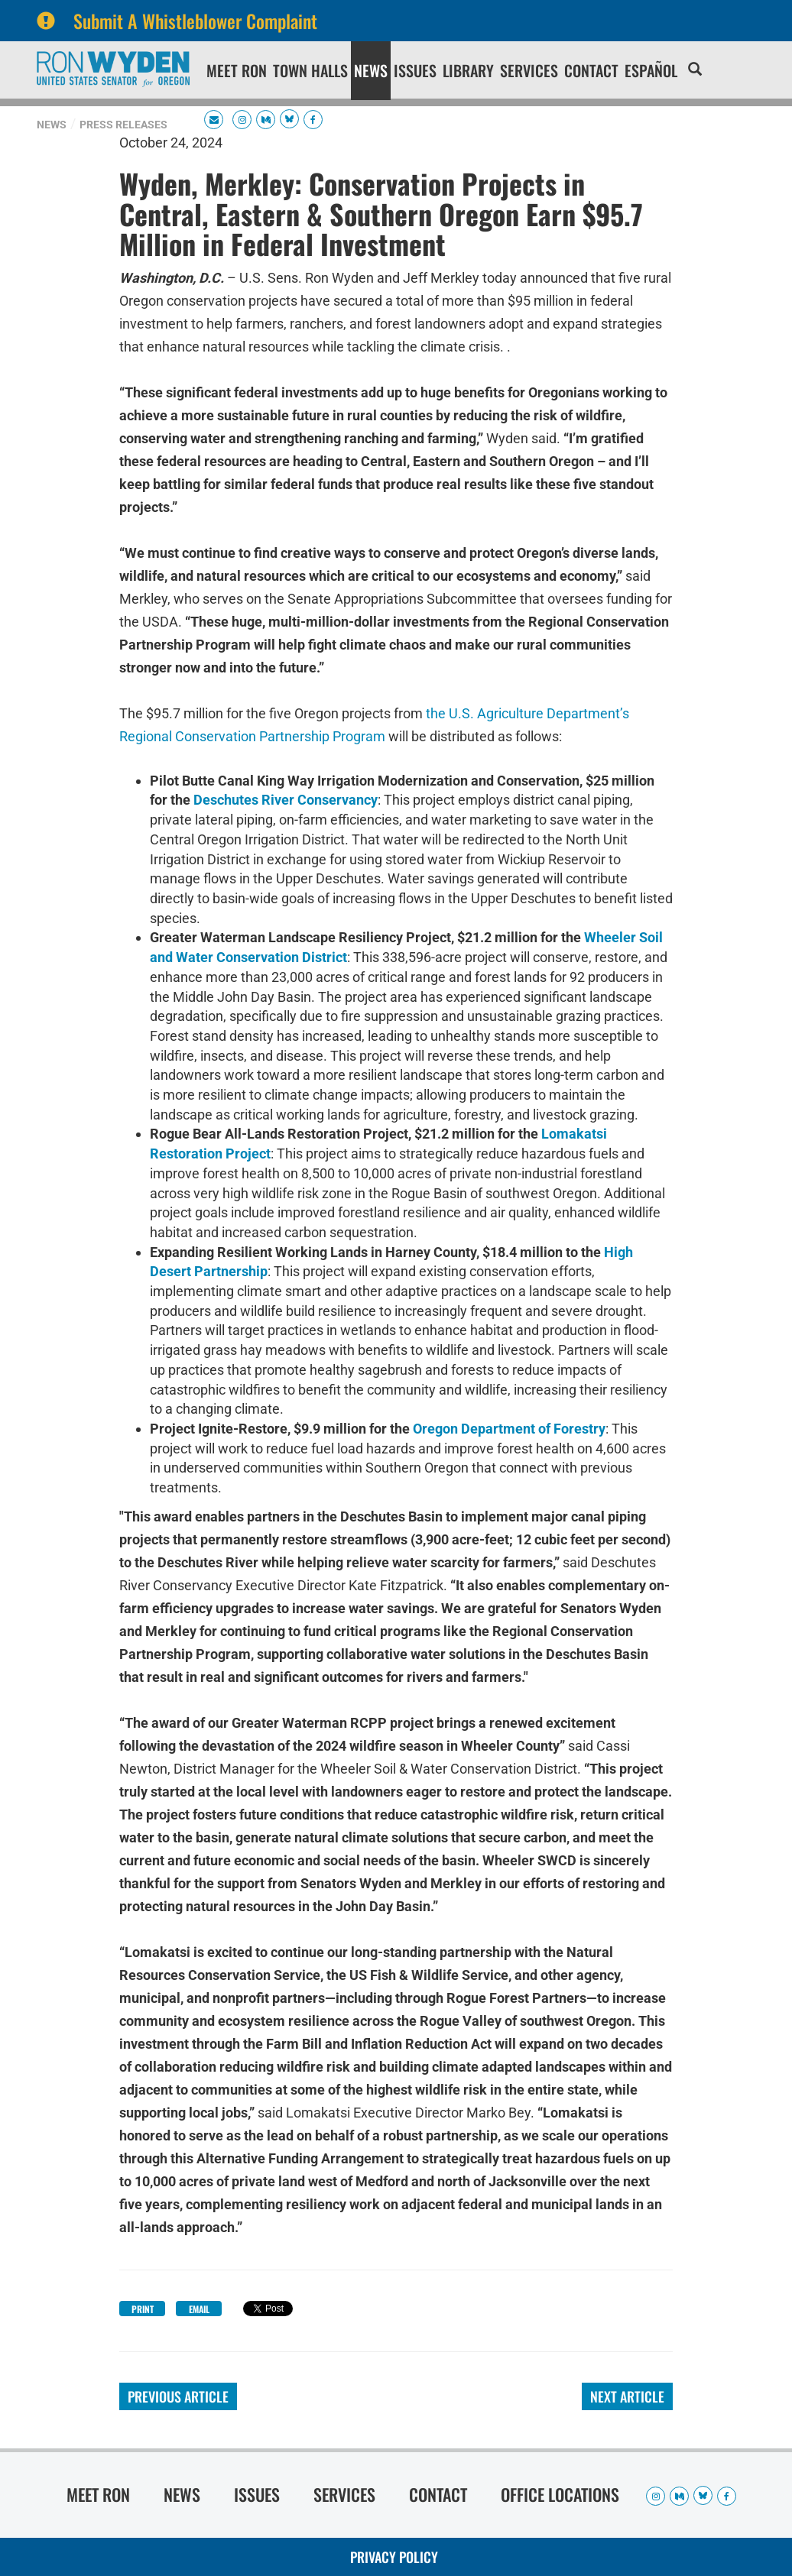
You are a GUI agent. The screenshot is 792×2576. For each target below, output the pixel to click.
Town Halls (310, 70)
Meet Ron (236, 70)
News (371, 70)
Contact (591, 70)
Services (529, 70)
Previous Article (178, 2396)
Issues (415, 70)
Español (651, 70)
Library (468, 70)
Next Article (627, 2396)
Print (142, 2308)
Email (199, 2308)
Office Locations (560, 2494)
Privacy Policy (394, 2557)
